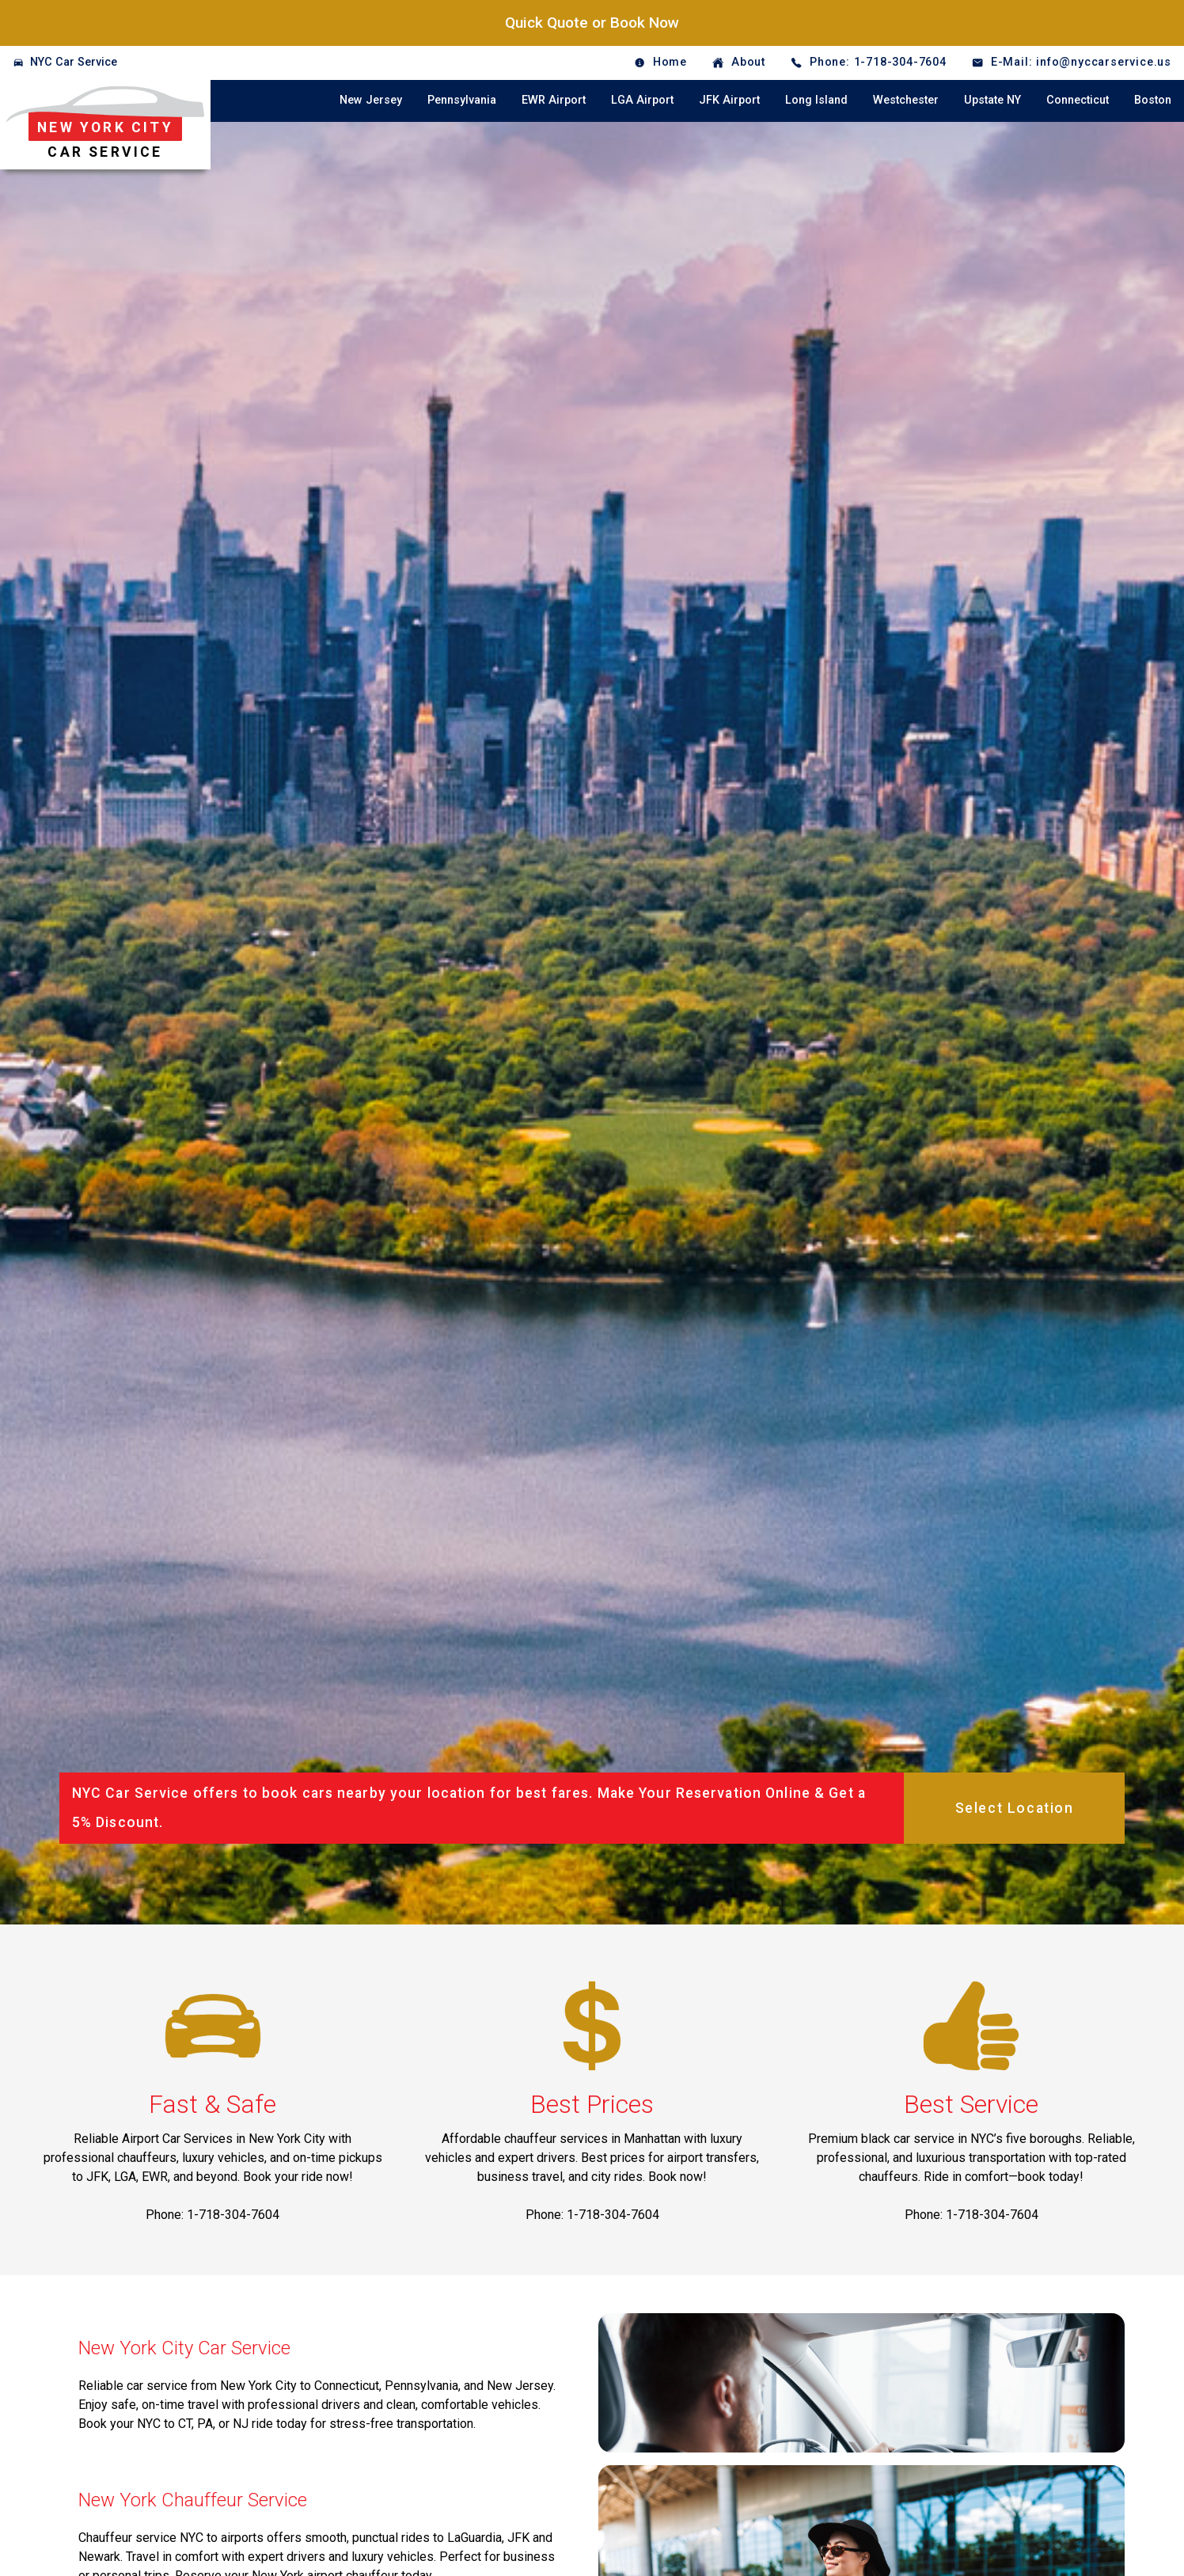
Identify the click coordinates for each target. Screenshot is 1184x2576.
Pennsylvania (461, 100)
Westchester (906, 100)
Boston (1152, 100)
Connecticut (1077, 100)
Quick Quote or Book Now (592, 22)
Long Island (816, 100)
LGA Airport (642, 100)
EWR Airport (554, 100)
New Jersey (371, 100)
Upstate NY (992, 100)
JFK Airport (729, 100)
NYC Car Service (73, 62)
